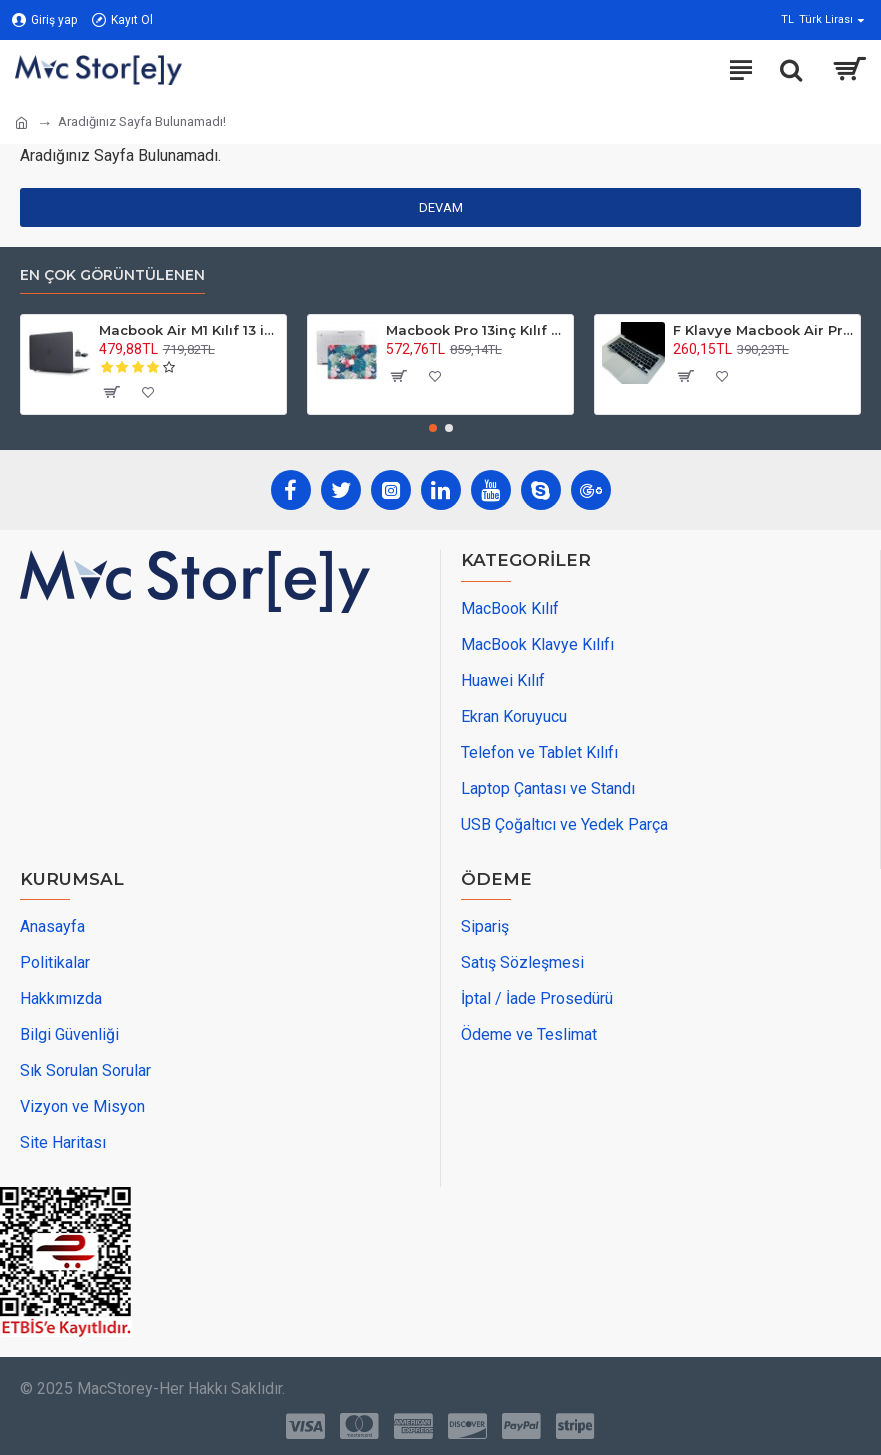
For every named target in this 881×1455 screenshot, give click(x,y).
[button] (433, 428)
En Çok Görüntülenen (112, 275)
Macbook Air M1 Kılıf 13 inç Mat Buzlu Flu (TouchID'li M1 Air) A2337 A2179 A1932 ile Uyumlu (189, 330)
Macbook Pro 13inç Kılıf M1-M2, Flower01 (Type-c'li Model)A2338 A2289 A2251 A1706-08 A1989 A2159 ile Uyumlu (476, 330)
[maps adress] (170, 740)
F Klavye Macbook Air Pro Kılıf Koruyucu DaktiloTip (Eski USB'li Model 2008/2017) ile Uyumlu (763, 330)
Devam (441, 207)
